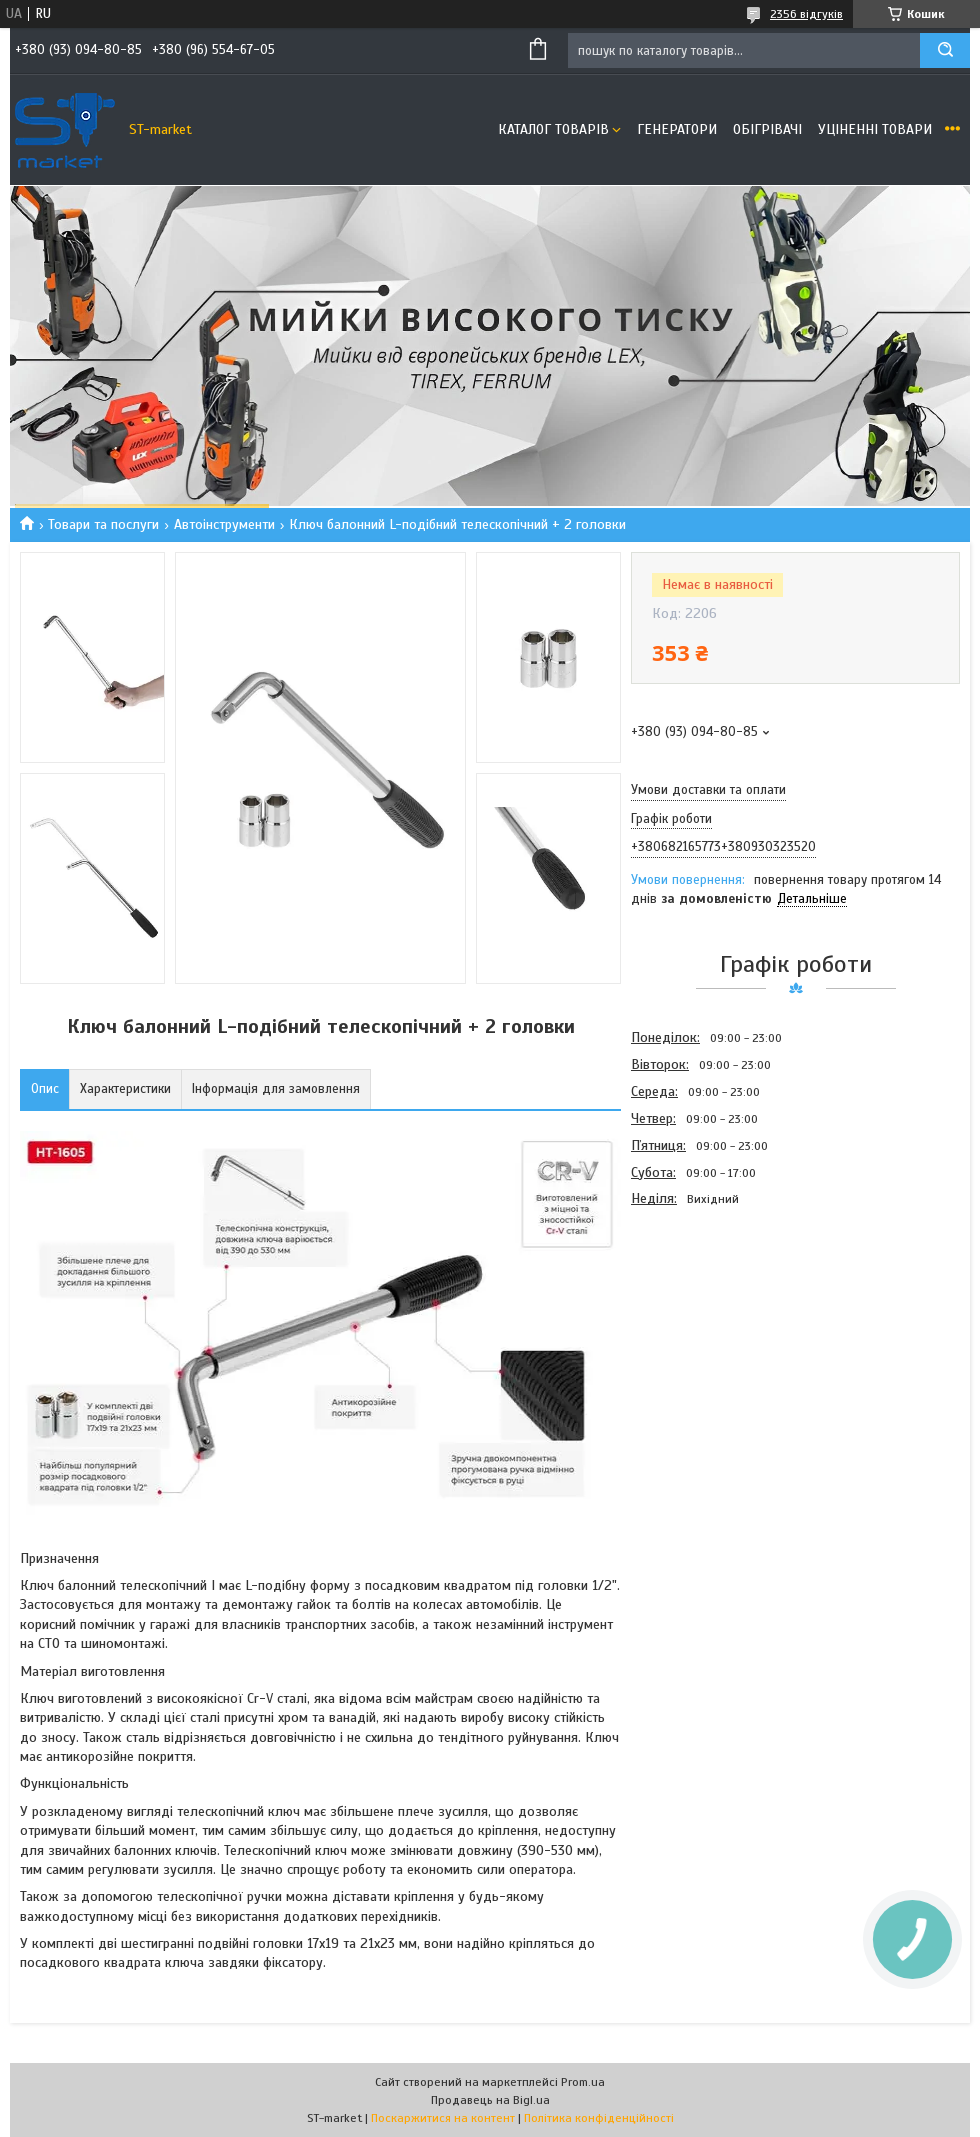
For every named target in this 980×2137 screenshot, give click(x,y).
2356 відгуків (806, 14)
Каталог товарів (553, 129)
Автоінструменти (224, 524)
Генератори (677, 129)
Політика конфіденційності (599, 2118)
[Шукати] (945, 50)
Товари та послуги (103, 524)
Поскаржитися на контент (443, 2118)
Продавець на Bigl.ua (490, 2100)
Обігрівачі (767, 129)
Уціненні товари (875, 129)
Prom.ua (583, 2082)
